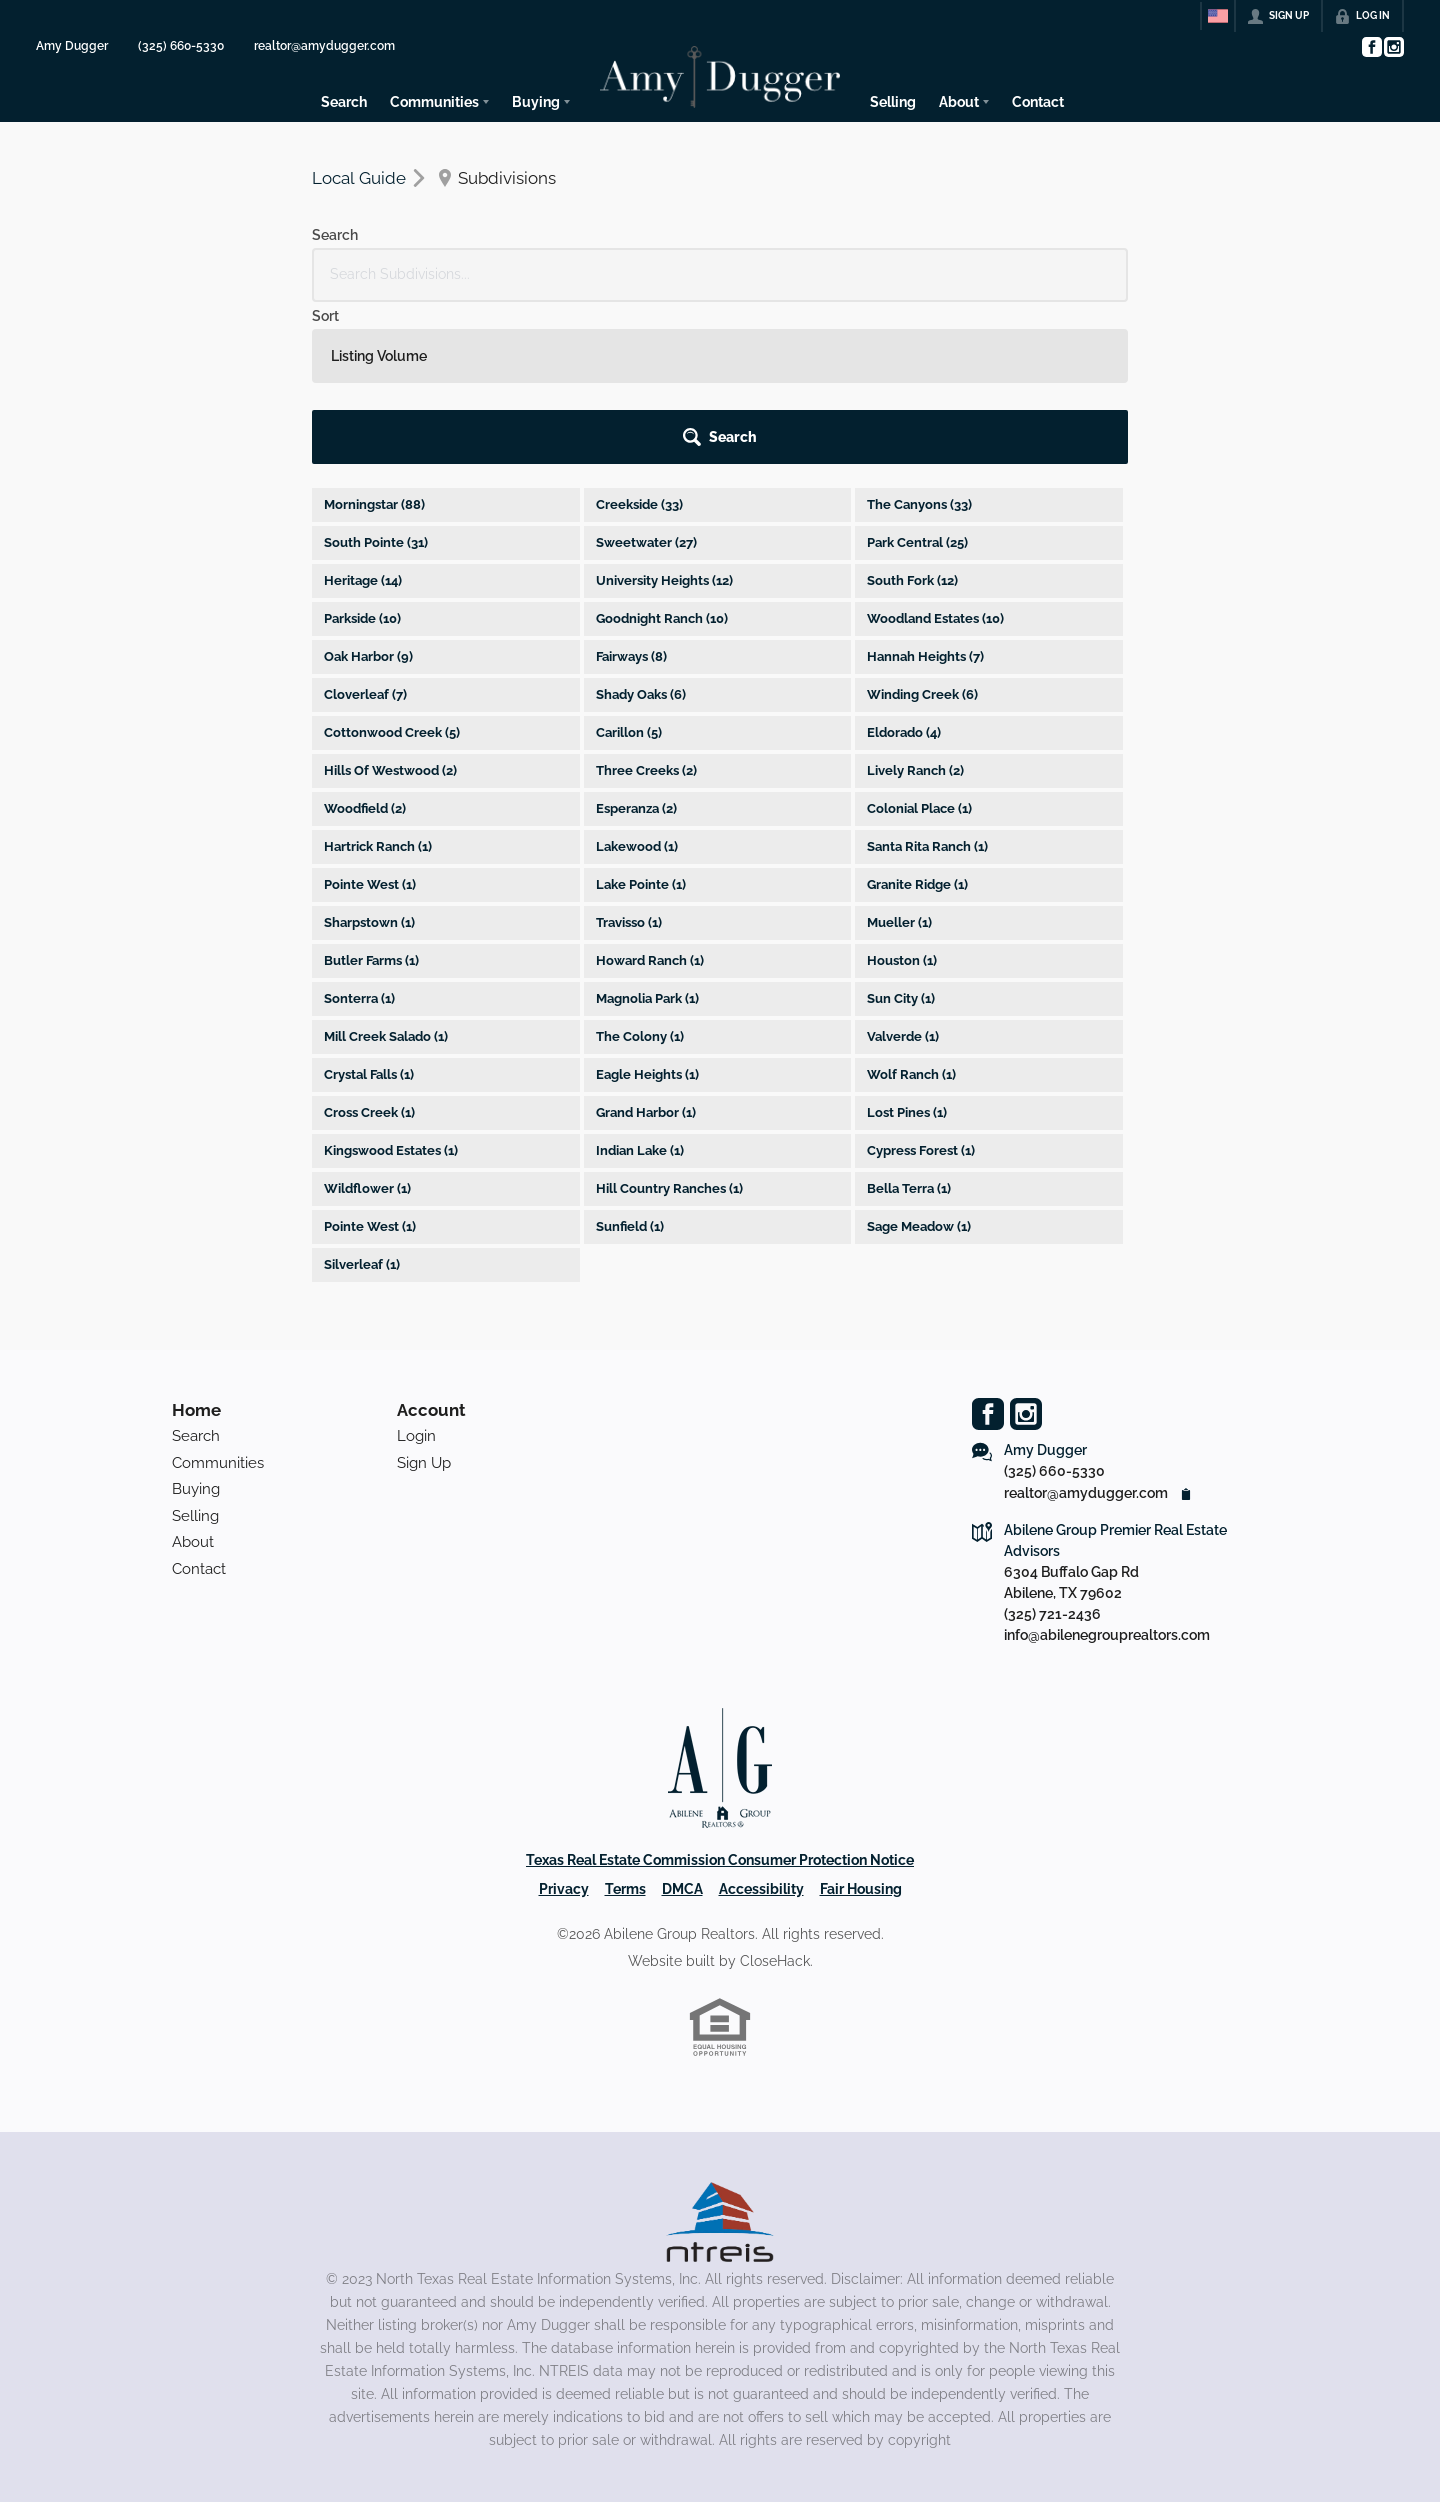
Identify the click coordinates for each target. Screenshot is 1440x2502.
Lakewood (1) (637, 684)
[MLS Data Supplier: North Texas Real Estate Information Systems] (720, 2060)
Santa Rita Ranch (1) (927, 684)
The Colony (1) (640, 874)
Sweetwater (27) (646, 380)
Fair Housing (861, 1727)
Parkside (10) (362, 456)
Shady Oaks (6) (641, 532)
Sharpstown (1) (369, 760)
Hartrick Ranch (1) (378, 684)
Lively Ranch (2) (915, 608)
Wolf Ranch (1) (911, 912)
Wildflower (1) (367, 1026)
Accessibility (761, 1727)
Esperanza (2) (636, 646)
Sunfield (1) (630, 1064)
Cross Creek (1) (369, 950)
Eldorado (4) (904, 570)
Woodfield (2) (365, 646)
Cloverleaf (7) (365, 532)
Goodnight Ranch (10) (662, 456)
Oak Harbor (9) (368, 494)
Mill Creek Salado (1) (386, 874)
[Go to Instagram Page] (1393, 47)
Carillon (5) (629, 570)
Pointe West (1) (370, 722)
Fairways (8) (631, 494)
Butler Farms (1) (371, 798)
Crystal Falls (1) (369, 912)
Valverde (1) (903, 874)
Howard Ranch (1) (650, 798)
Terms (625, 1727)
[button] (1071, 275)
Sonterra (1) (359, 836)
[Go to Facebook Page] (1371, 47)
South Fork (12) (912, 418)
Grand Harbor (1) (646, 950)
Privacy (564, 1727)
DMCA (682, 1727)
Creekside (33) (639, 342)
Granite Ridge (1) (917, 722)
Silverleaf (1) (362, 1102)
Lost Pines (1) (907, 950)
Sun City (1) (901, 836)
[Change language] (1218, 16)
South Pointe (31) (376, 380)
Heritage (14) (363, 418)
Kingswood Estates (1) (391, 988)
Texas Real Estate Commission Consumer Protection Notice (720, 1698)
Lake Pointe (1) (641, 722)
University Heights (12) (664, 418)
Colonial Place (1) (919, 646)
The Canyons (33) (919, 342)
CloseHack (775, 1799)
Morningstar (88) (374, 342)
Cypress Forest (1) (921, 988)
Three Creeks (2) (646, 608)
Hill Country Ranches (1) (669, 1026)
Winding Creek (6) (922, 532)
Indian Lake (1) (640, 988)
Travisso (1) (629, 760)
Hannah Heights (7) (925, 494)
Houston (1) (902, 798)
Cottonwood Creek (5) (392, 570)
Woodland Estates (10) (935, 456)
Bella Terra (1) (909, 1026)
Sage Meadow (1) (919, 1064)
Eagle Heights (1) (647, 912)
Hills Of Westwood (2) (390, 608)
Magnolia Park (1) (647, 836)
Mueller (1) (899, 760)
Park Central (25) (917, 380)
